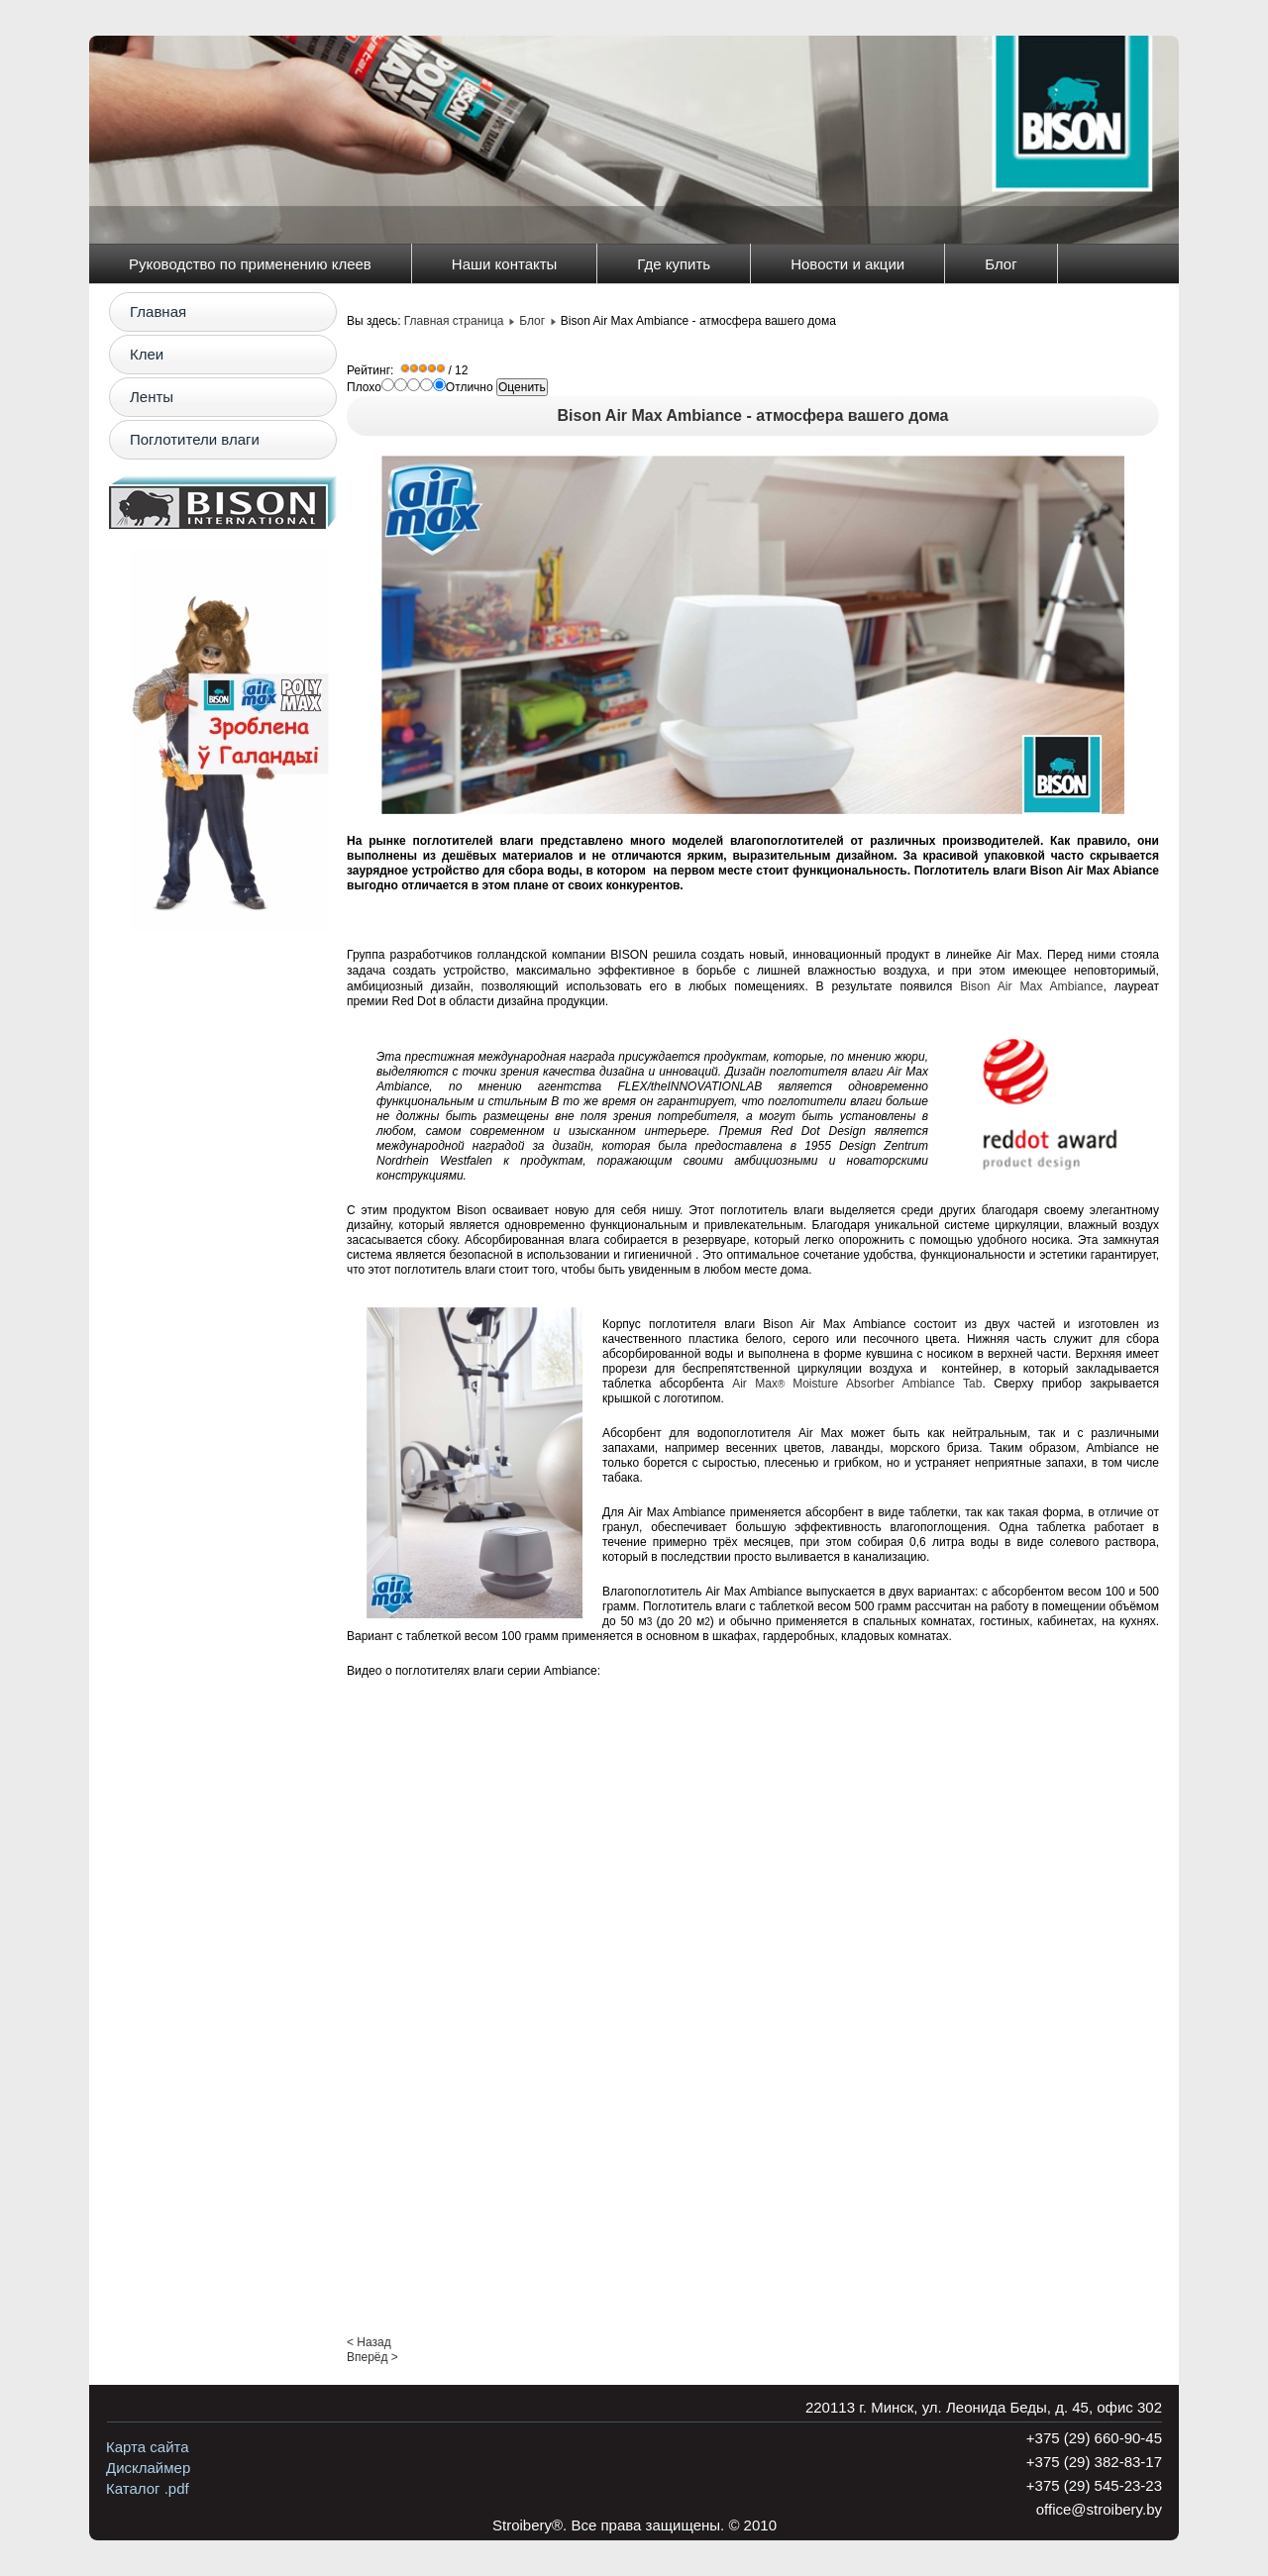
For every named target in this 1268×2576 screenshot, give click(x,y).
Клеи (146, 354)
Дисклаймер (148, 2467)
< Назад (369, 2342)
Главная (158, 311)
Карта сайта (147, 2446)
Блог (1000, 264)
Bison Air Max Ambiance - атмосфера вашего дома (753, 415)
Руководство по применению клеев (250, 264)
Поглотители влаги (195, 439)
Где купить (673, 264)
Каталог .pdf (147, 2488)
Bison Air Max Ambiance (1031, 986)
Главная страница (454, 321)
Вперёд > (372, 2357)
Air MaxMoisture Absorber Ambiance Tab (857, 1384)
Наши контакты (505, 264)
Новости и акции (847, 264)
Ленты (151, 396)
